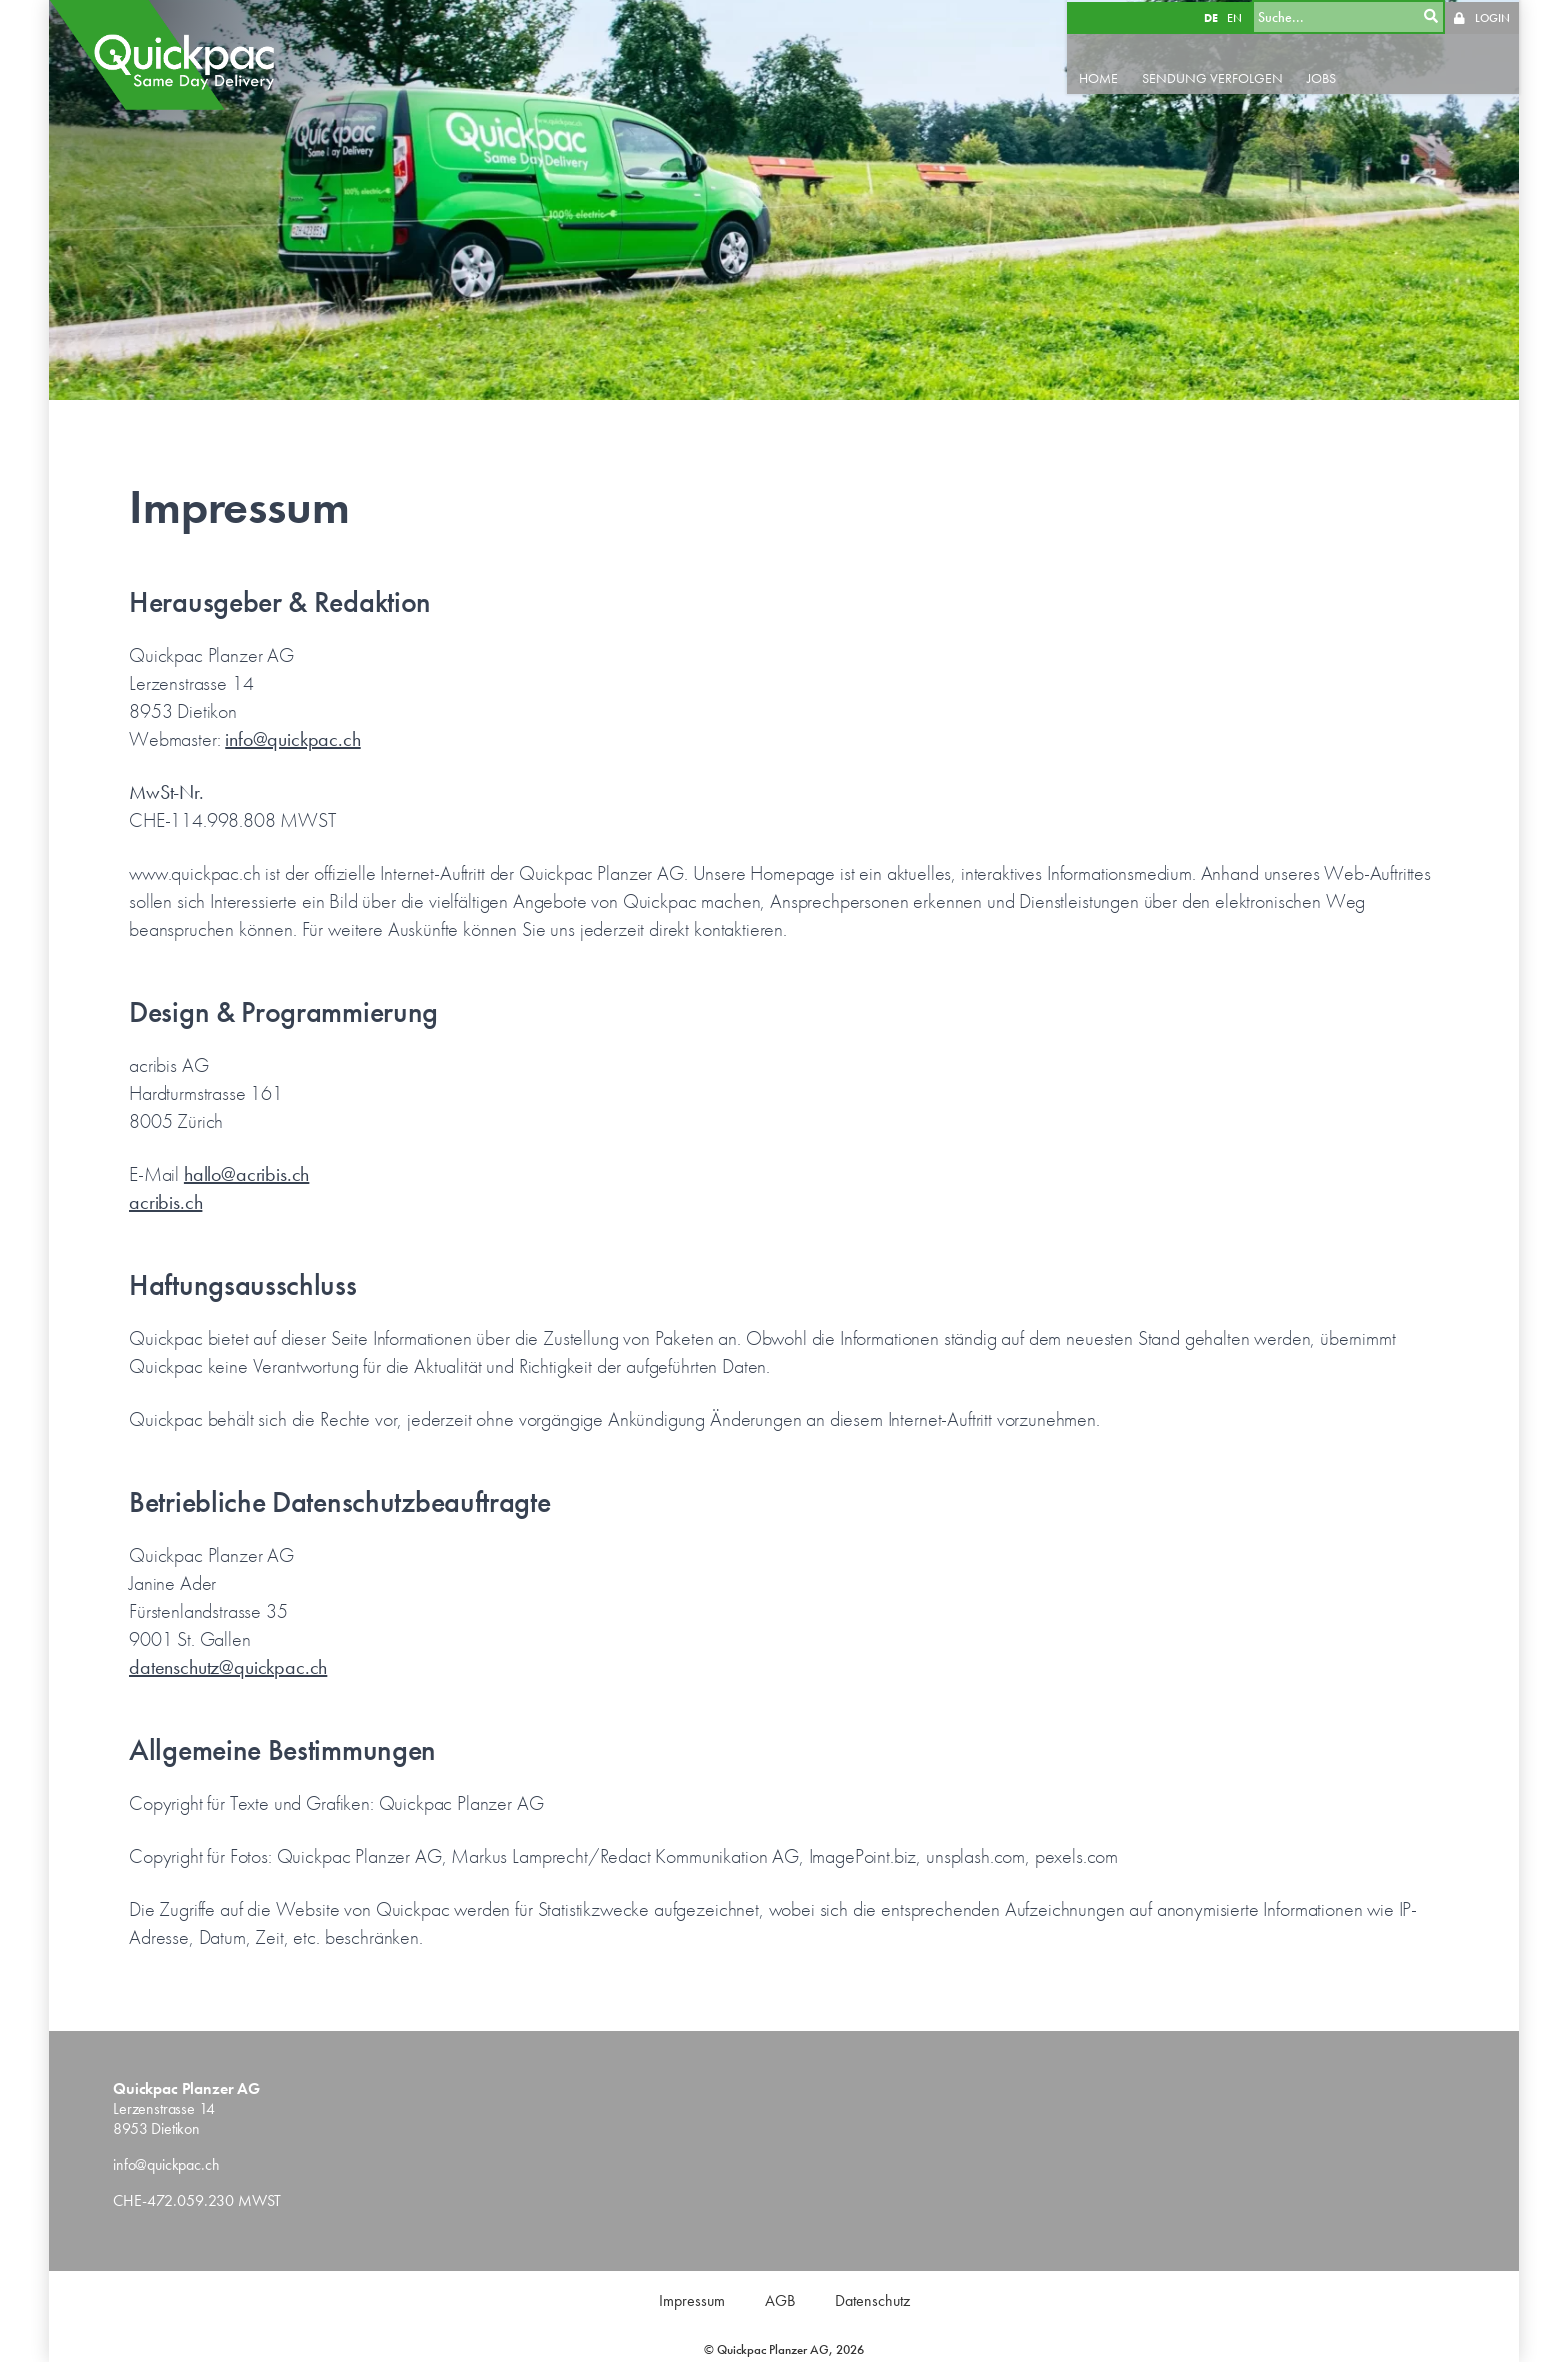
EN (1236, 16)
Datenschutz (872, 2300)
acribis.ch (165, 1202)
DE (1213, 16)
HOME (1101, 76)
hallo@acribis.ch (246, 1174)
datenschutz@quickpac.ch (228, 1667)
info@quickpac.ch (292, 739)
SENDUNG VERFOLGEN (1215, 76)
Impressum (692, 2300)
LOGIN (1492, 16)
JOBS (1324, 76)
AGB (780, 2300)
